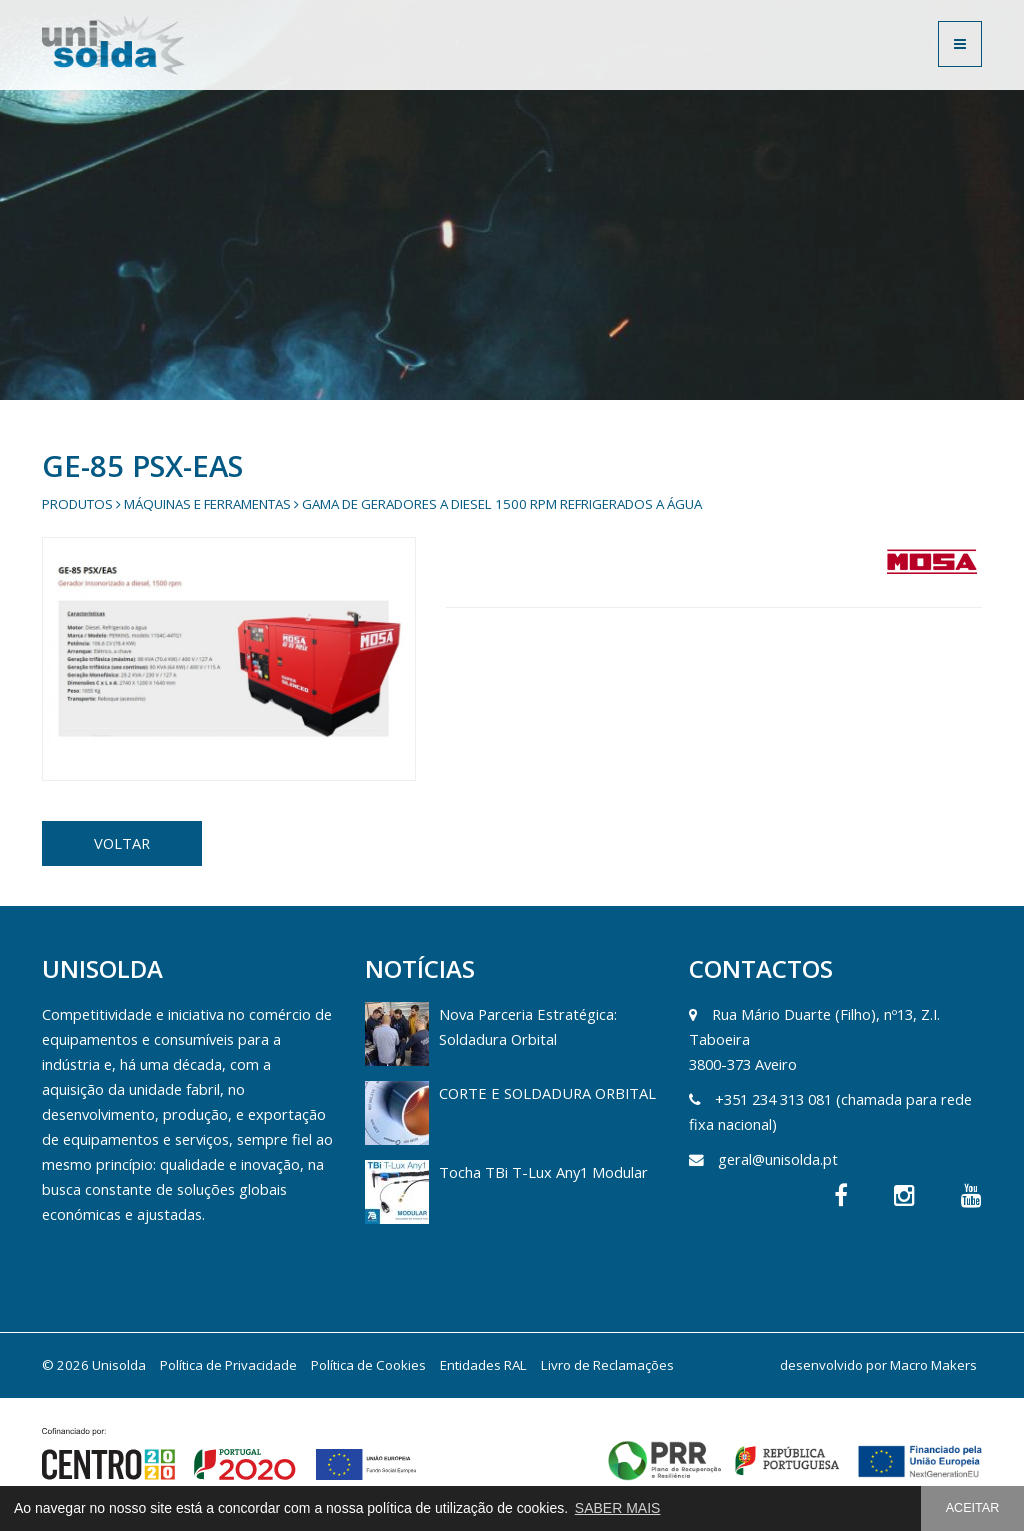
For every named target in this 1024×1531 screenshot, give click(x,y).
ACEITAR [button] (973, 1508)
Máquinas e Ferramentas (207, 504)
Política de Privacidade (228, 1365)
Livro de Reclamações (607, 1365)
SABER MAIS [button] (618, 1508)
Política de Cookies (368, 1365)
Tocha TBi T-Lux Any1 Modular (543, 1172)
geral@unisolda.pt (778, 1159)
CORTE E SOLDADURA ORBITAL (547, 1093)
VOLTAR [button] (122, 843)
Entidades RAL (483, 1365)
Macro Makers (933, 1365)
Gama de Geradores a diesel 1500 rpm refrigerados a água (502, 504)
